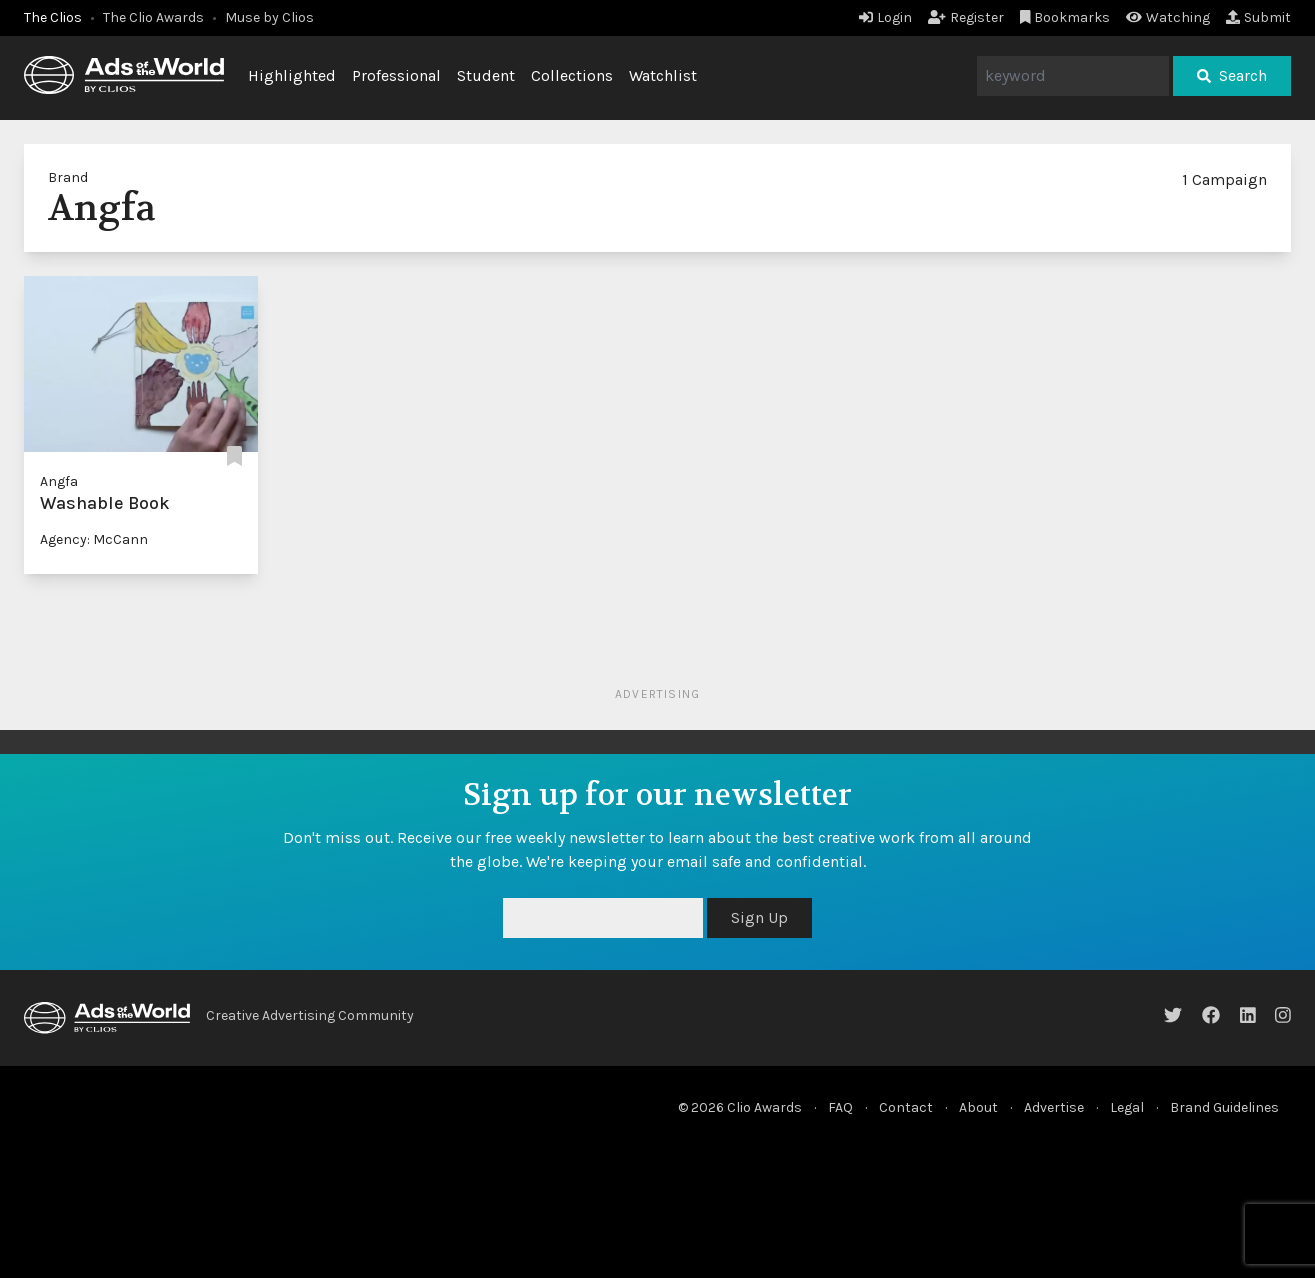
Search (1232, 75)
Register (966, 17)
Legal (1127, 1107)
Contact (906, 1107)
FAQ (840, 1107)
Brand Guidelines (1224, 1107)
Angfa (59, 481)
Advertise (1054, 1107)
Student (486, 75)
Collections (572, 75)
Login (885, 17)
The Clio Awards (153, 17)
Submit (1258, 17)
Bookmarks (1065, 17)
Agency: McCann (94, 539)
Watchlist (663, 75)
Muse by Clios (269, 17)
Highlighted (292, 75)
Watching (1168, 17)
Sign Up (759, 917)
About (978, 1107)
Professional (396, 75)
